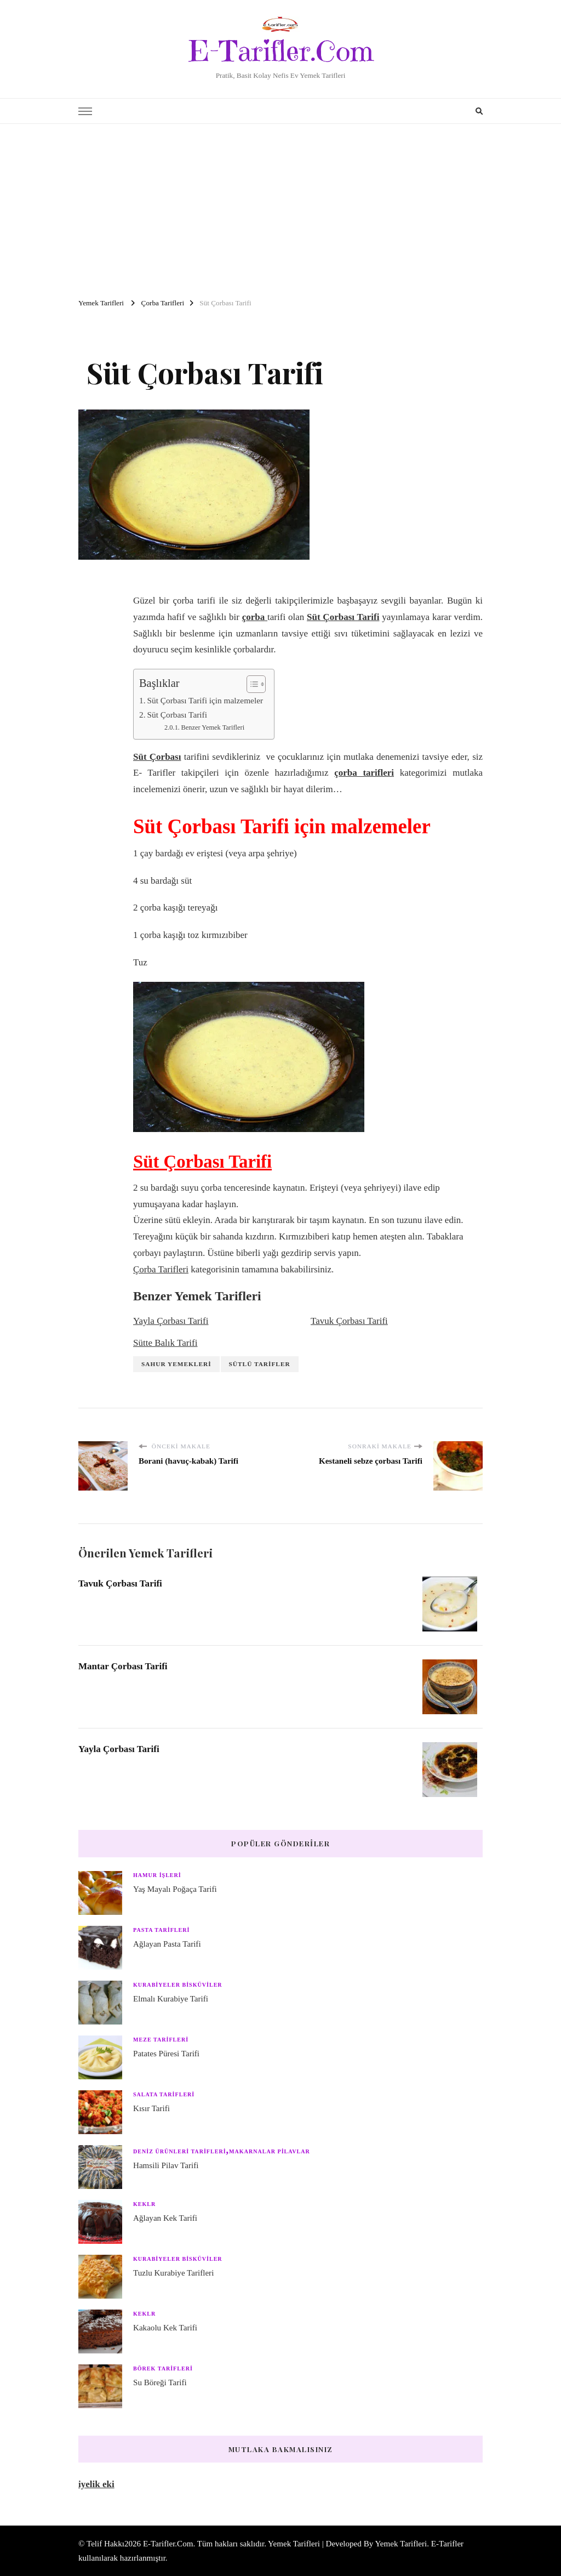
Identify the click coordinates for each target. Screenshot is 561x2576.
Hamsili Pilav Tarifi (165, 2165)
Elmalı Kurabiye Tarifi (170, 1998)
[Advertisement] (280, 206)
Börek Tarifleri (163, 2368)
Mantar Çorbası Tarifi (127, 1665)
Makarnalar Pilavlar (269, 2151)
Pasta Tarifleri (161, 1930)
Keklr (144, 2204)
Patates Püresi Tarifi (166, 2053)
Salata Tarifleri (163, 2094)
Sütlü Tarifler (259, 1364)
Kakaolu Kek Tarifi (165, 2327)
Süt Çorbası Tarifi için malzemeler (205, 700)
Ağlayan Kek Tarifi (165, 2218)
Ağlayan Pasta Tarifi (167, 1944)
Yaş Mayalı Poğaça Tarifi (175, 1889)
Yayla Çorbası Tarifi (170, 1321)
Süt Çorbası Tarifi (177, 714)
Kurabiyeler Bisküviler (177, 1985)
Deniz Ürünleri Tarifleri (179, 2151)
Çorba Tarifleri (160, 1269)
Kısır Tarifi (151, 2108)
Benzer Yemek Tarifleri (212, 727)
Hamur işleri (157, 1875)
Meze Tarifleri (160, 2040)
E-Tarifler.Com (280, 51)
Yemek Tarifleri (401, 2543)
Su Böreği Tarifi (160, 2382)
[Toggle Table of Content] (250, 684)
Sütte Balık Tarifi (165, 1343)
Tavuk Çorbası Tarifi (349, 1321)
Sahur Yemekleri (176, 1364)
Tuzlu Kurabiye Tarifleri (173, 2272)
